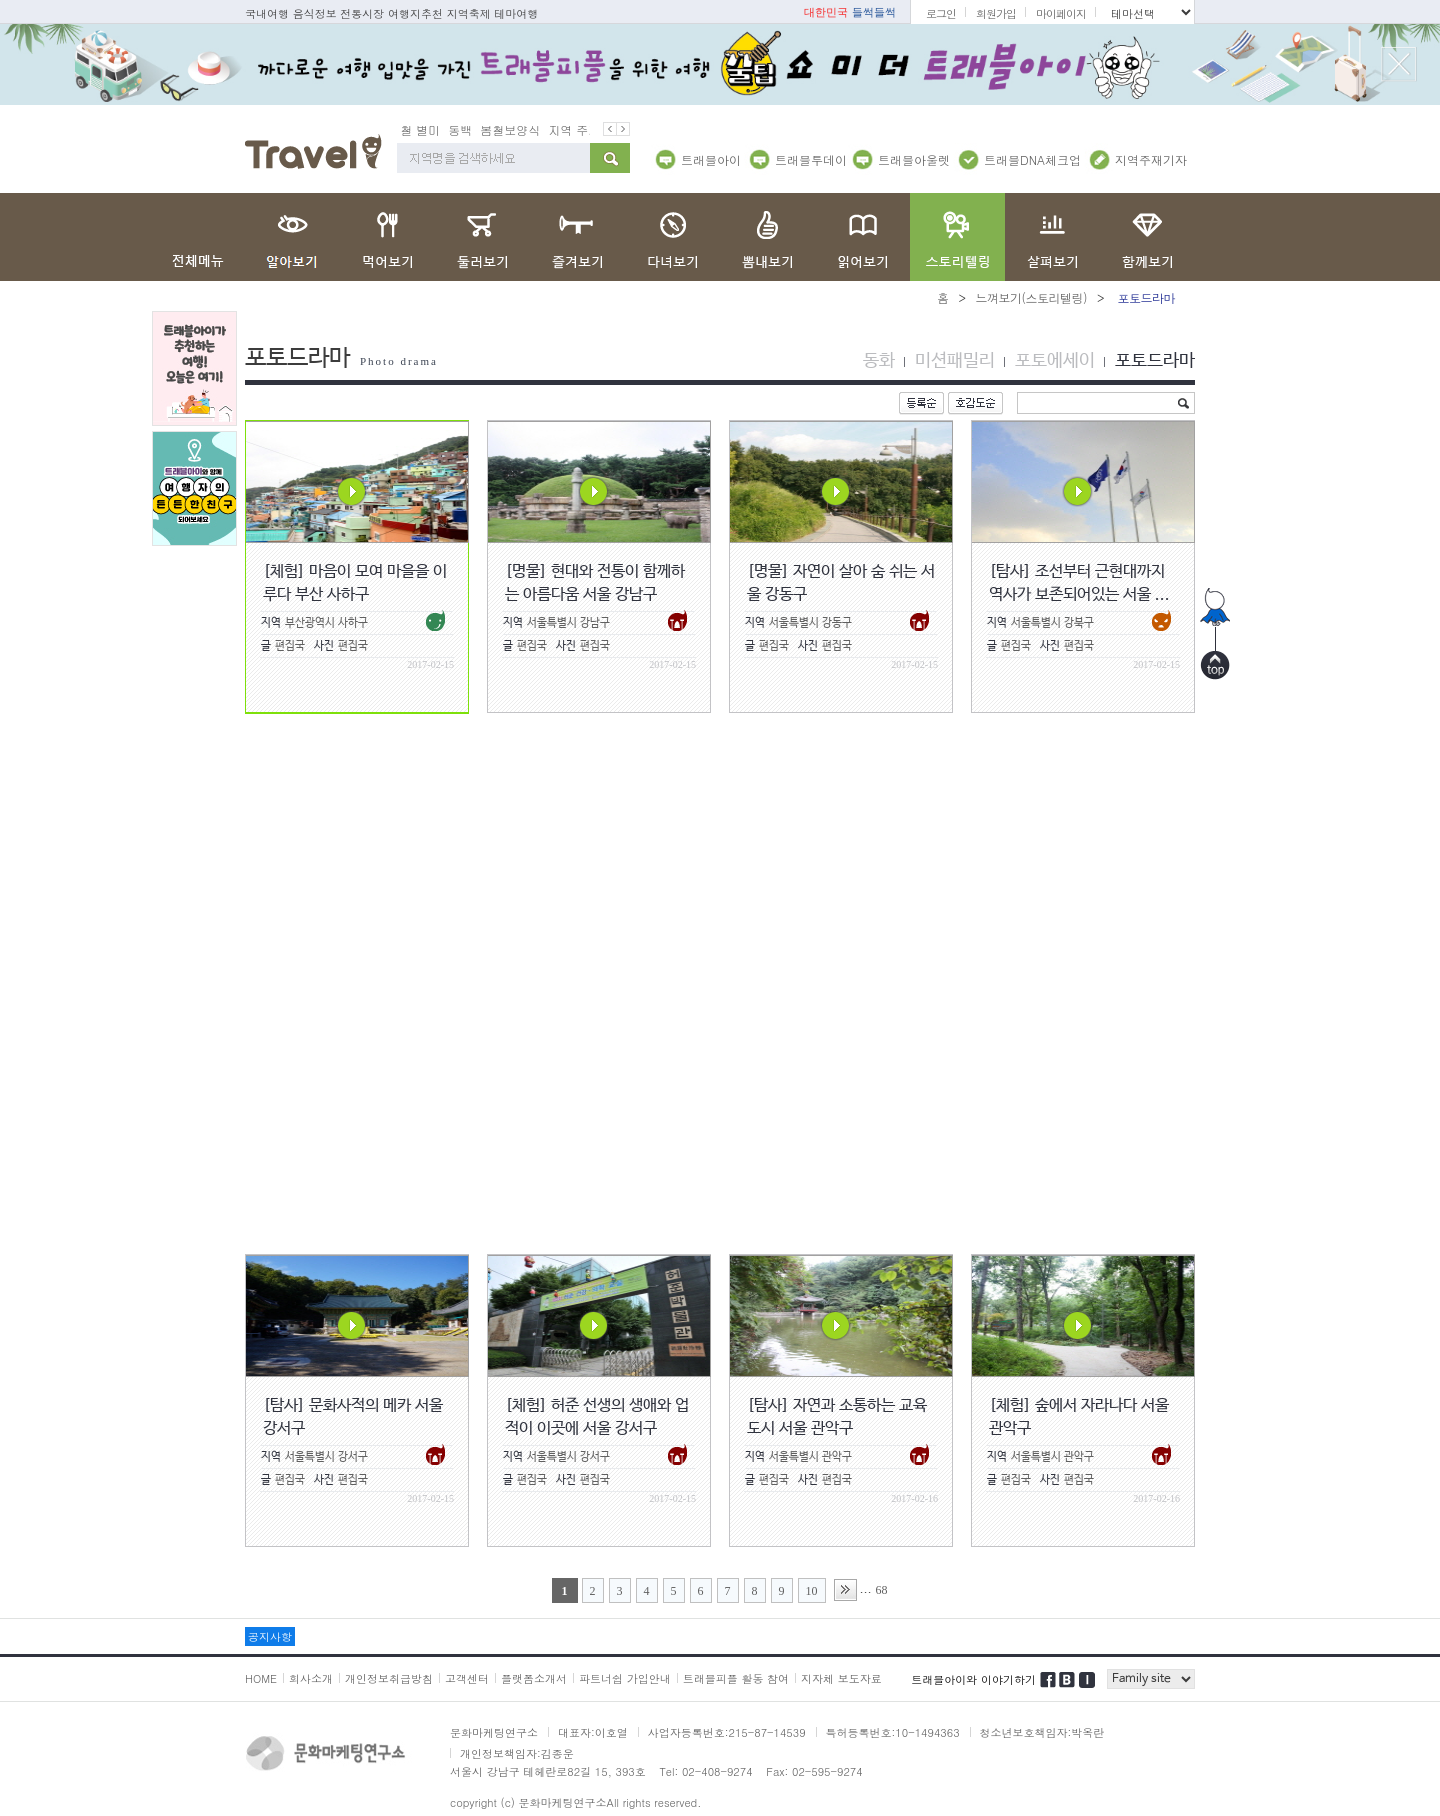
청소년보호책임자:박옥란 (1042, 1732)
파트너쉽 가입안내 (625, 1678)
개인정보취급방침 (389, 1678)
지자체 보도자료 (841, 1678)
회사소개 (311, 1678)
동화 (879, 361)
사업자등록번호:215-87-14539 (727, 1732)
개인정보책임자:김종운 (517, 1753)
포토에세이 (1055, 361)
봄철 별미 (426, 129)
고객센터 (467, 1678)
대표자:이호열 (593, 1732)
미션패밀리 (955, 361)
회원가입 (996, 13)
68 (882, 1590)
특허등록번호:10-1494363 (893, 1732)
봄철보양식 (522, 129)
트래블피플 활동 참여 (736, 1678)
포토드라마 (1155, 361)
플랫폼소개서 (534, 1678)
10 (812, 1591)
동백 (472, 129)
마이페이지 (1061, 13)
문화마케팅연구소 (494, 1732)
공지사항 (270, 1636)
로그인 (941, 13)
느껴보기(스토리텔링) (1031, 297)
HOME (261, 1678)
